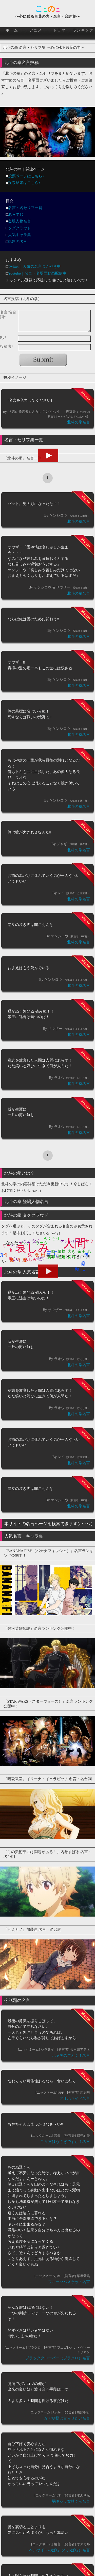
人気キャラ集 (19, 235)
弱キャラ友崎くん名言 (71, 2501)
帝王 (82, 1251)
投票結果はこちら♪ (24, 183)
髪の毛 (83, 1261)
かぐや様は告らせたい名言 (67, 2418)
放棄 (50, 1256)
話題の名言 (17, 242)
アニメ (35, 30)
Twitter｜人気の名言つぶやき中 (34, 266)
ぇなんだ (10, 1243)
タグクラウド (19, 228)
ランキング (83, 30)
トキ (14, 1245)
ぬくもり (52, 1238)
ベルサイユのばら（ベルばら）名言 (59, 2550)
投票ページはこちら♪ (26, 176)
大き (71, 1251)
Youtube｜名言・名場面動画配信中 (37, 273)
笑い (16, 1259)
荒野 (40, 1259)
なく (36, 1241)
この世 (24, 1241)
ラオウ (41, 1243)
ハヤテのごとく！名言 (71, 2055)
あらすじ (15, 214)
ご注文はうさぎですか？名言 (65, 2142)
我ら (37, 1252)
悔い (6, 1252)
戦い (43, 1252)
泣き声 (78, 1256)
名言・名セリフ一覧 (25, 208)
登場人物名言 (19, 221)
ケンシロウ (70, 1241)
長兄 (71, 1257)
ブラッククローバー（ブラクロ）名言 (57, 2358)
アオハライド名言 (75, 2098)
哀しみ (32, 1247)
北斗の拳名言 (78, 422)
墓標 (62, 1251)
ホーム (12, 30)
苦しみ (31, 1259)
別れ (1, 1252)
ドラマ (59, 30)
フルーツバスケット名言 (69, 2282)
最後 (60, 1256)
